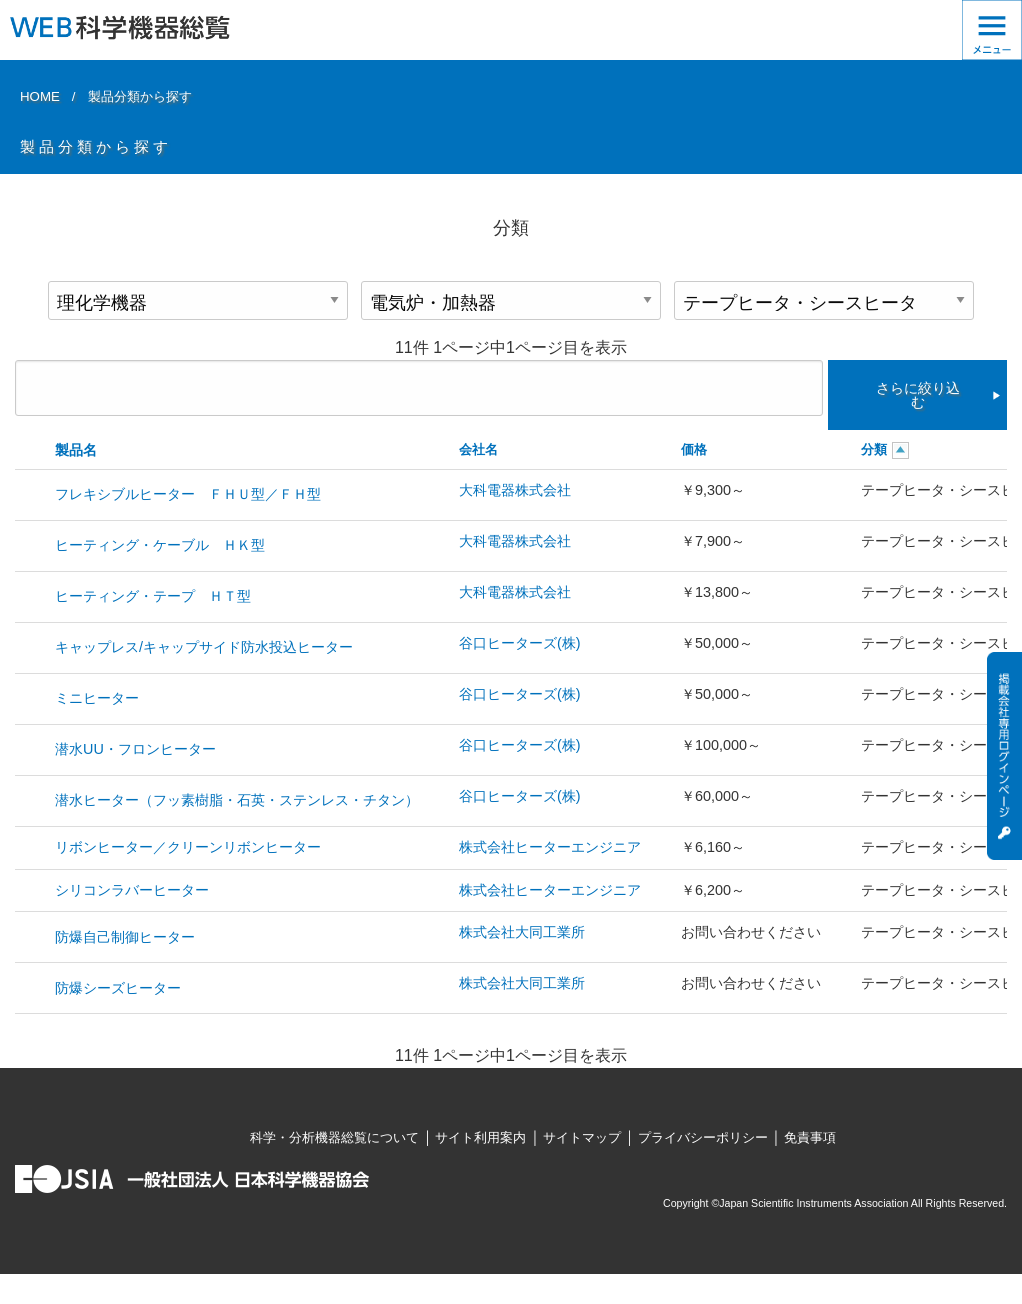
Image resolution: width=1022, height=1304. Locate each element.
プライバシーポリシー (703, 1137)
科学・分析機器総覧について (334, 1137)
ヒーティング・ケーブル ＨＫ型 (160, 545)
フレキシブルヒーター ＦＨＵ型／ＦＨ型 (188, 494)
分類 (874, 449)
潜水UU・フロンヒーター (135, 749)
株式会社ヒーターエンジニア (550, 847)
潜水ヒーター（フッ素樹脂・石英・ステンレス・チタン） (237, 800)
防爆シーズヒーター (118, 988)
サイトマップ (582, 1137)
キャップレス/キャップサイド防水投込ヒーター (204, 647)
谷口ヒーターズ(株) (520, 643)
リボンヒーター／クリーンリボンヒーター (188, 847)
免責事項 (810, 1137)
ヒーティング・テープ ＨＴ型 (153, 596)
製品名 (76, 450)
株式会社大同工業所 (522, 932)
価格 (694, 449)
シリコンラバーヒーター (132, 890)
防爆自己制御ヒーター (125, 937)
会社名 (478, 449)
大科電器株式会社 (515, 490)
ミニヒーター (97, 698)
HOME (40, 96)
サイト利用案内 (480, 1137)
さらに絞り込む (918, 395)
